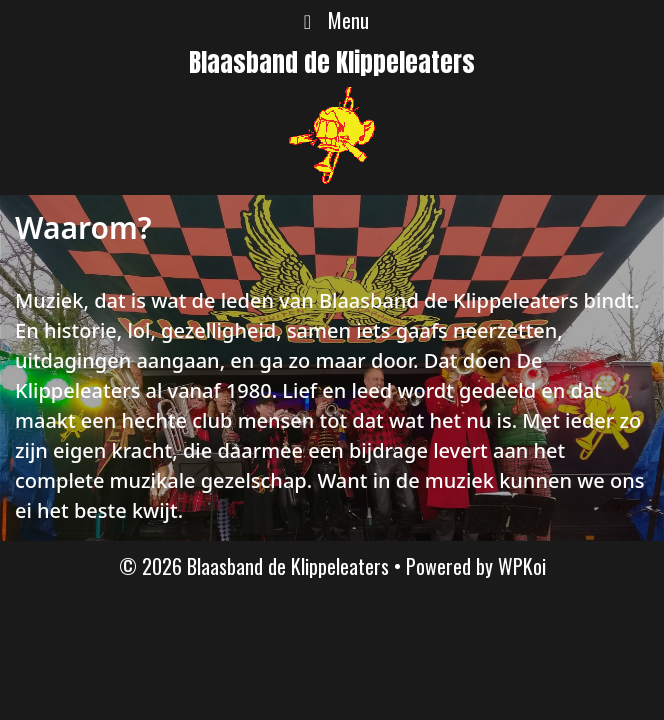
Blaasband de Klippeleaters (332, 62)
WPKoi (522, 566)
